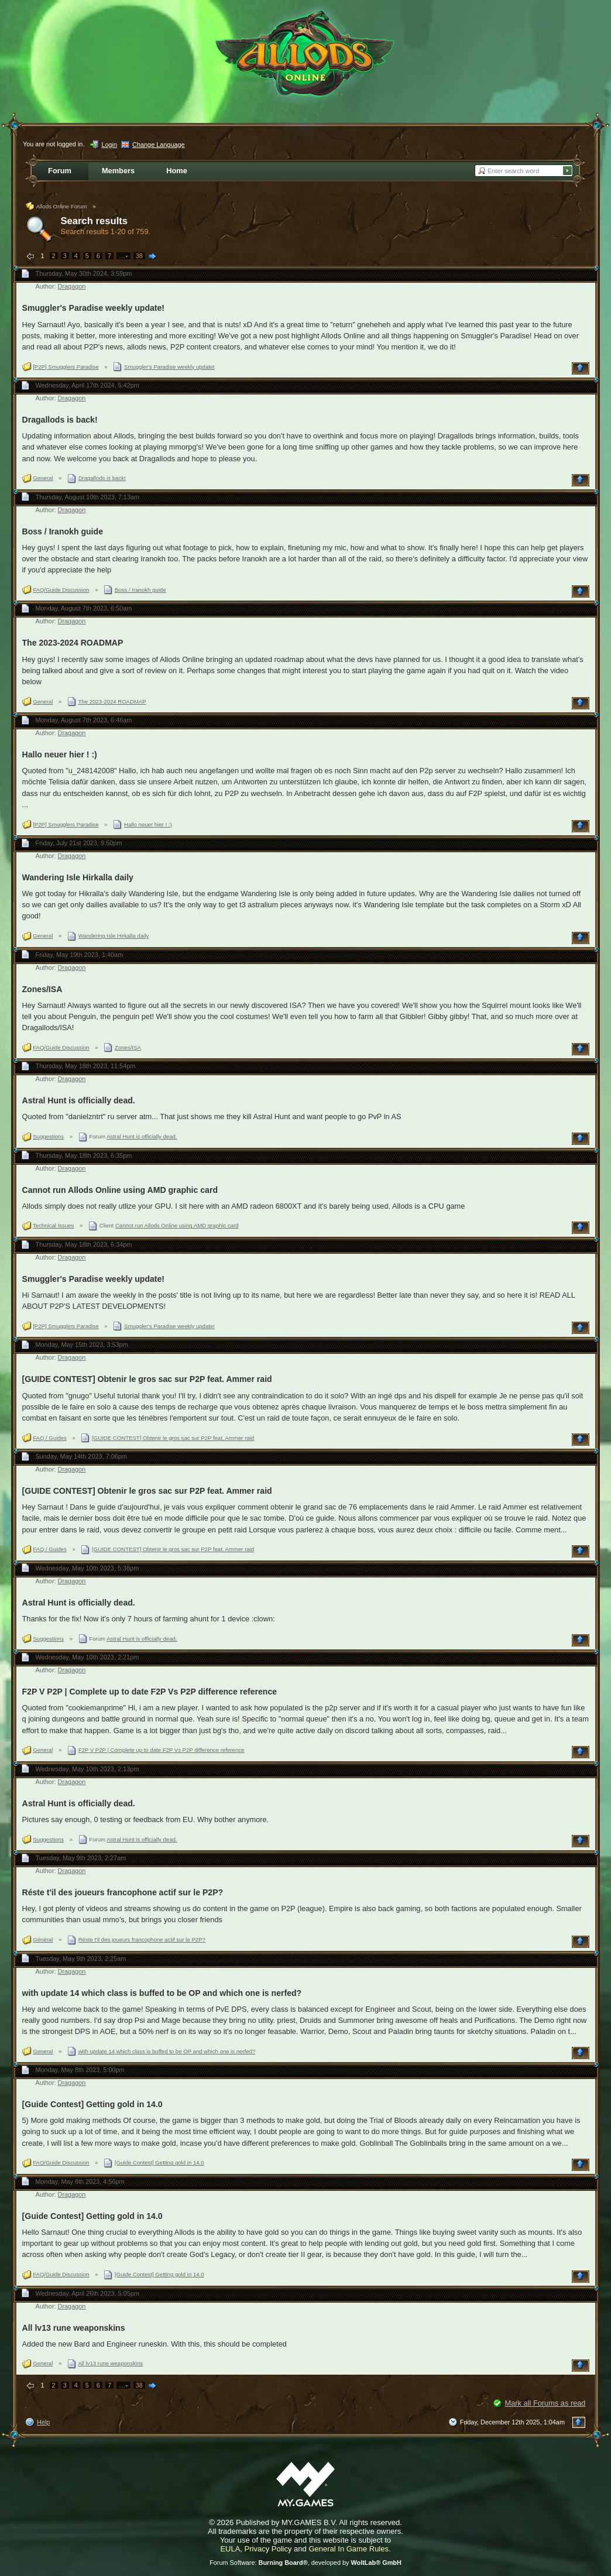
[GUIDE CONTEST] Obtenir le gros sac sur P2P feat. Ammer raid (147, 1379)
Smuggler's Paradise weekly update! (93, 308)
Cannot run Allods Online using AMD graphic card (120, 1190)
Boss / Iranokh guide (62, 531)
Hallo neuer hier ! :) (59, 754)
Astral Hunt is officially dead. (78, 1100)
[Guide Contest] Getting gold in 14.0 (92, 2104)
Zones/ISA (42, 989)
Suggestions (48, 1136)
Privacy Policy (268, 2548)
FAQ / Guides (50, 1438)
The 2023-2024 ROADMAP (72, 642)
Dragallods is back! (60, 419)
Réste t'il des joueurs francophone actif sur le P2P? (123, 1892)
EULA (230, 2548)
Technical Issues (53, 1225)
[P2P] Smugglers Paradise (66, 366)
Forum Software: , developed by (305, 2562)
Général (43, 1939)
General (43, 478)
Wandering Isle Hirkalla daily (77, 877)
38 (139, 255)
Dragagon (72, 286)
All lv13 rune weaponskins (73, 2328)
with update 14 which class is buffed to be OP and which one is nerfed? (162, 1993)
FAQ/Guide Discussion (61, 589)
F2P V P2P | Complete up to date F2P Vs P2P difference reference (149, 1691)
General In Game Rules (348, 2548)
